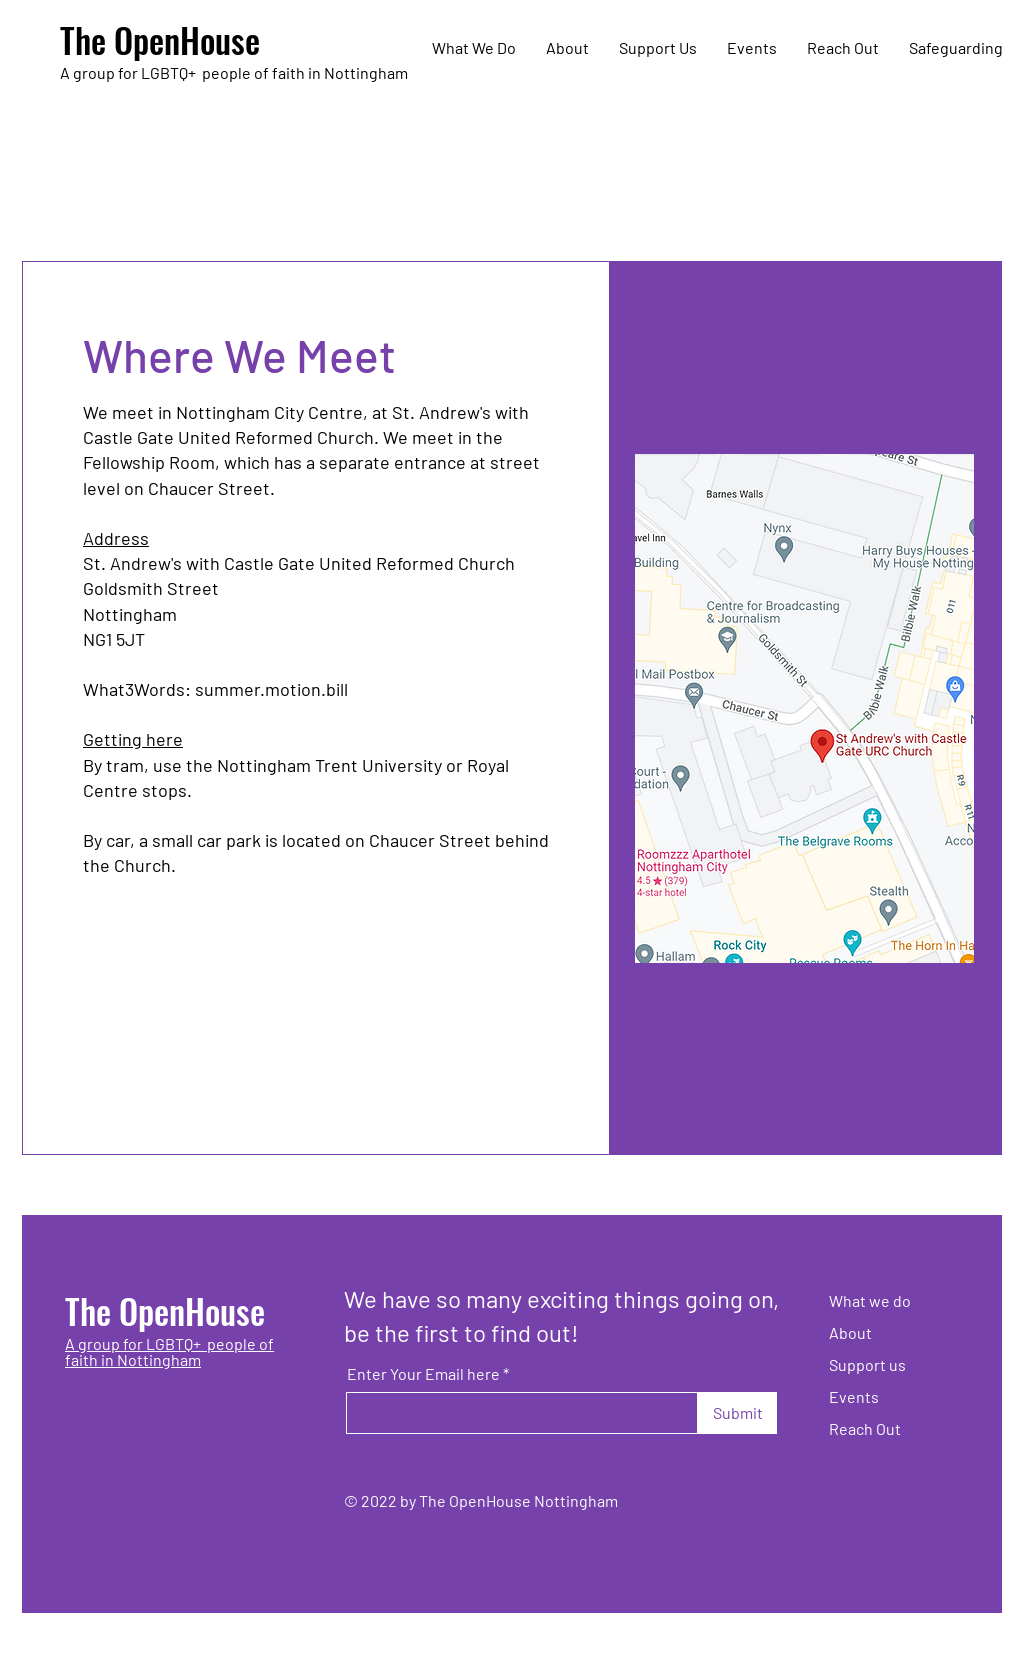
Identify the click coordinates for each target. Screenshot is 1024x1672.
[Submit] (737, 1413)
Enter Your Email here (423, 1374)
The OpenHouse (160, 39)
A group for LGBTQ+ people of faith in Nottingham (169, 1351)
